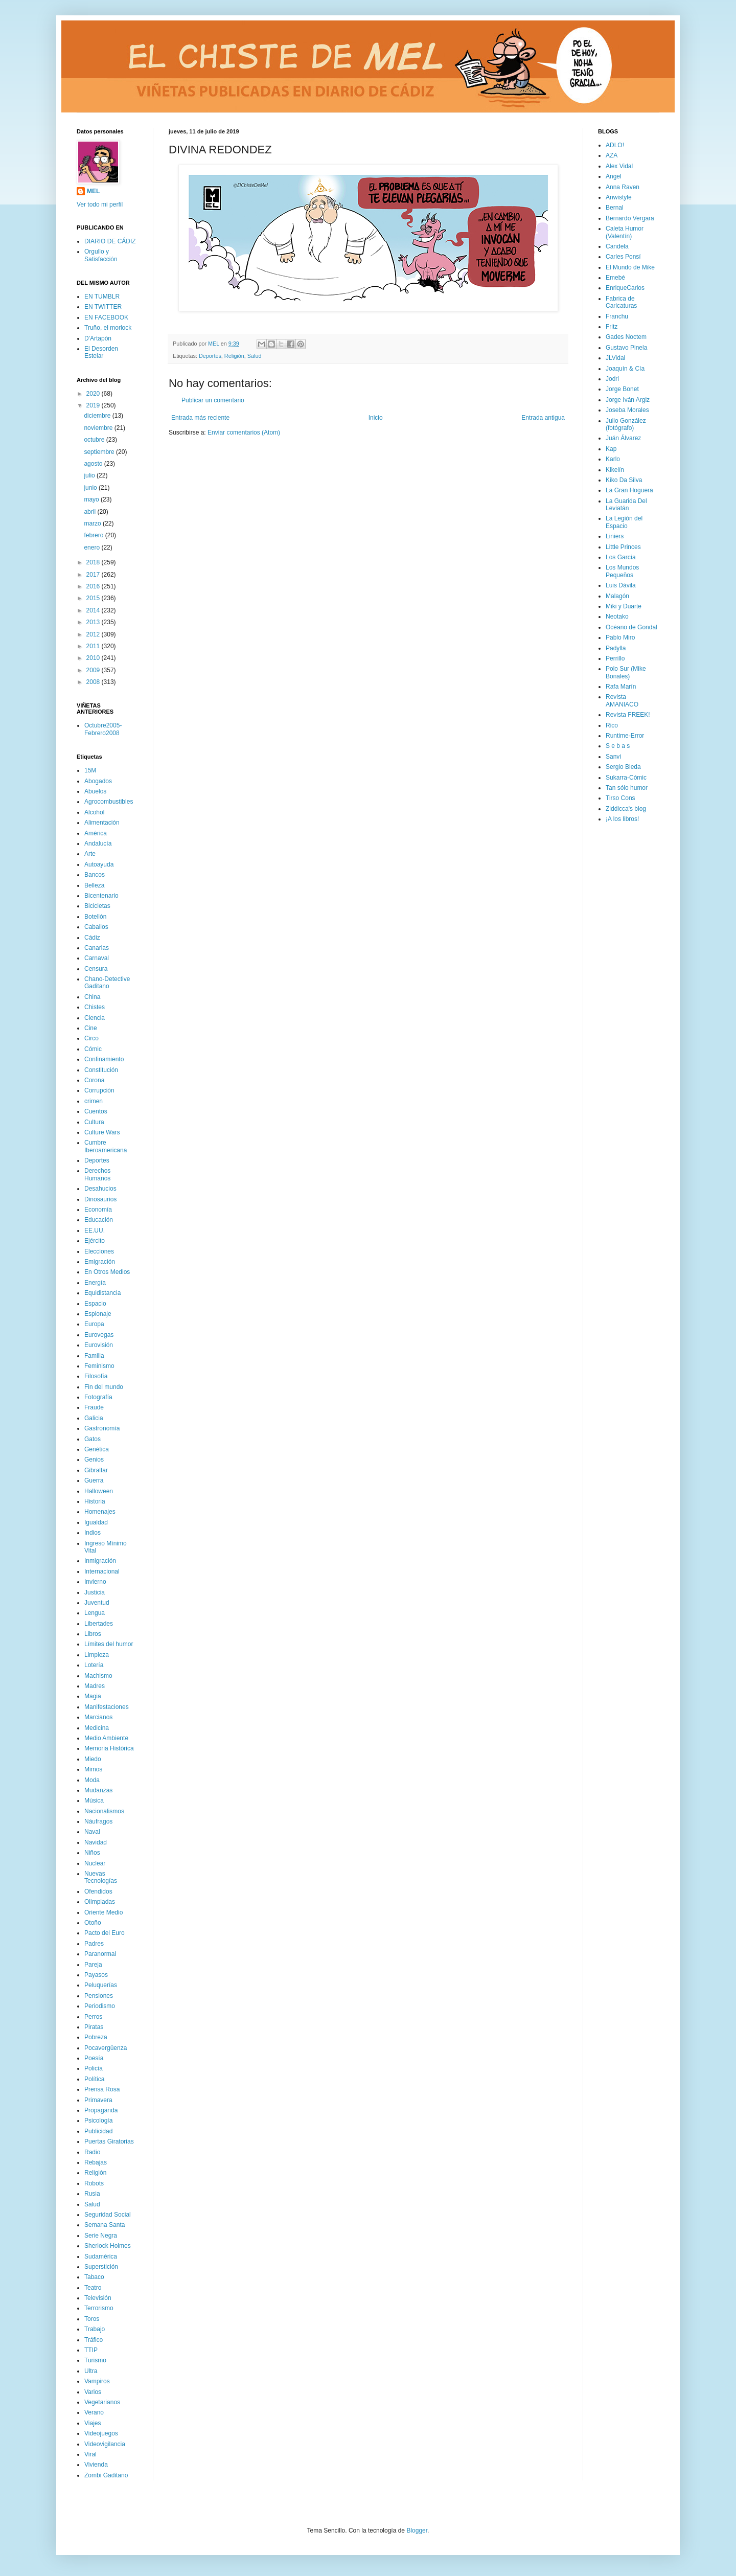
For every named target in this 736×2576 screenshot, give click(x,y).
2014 (94, 610)
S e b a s (618, 745)
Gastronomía (102, 1428)
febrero (94, 535)
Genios (94, 1459)
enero (92, 547)
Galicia (93, 1418)
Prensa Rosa (102, 2089)
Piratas (93, 2027)
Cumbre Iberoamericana (105, 1146)
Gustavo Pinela (626, 347)
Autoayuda (98, 864)
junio (91, 487)
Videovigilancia (104, 2444)
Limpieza (96, 1654)
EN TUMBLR (102, 296)
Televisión (97, 2297)
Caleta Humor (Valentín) (624, 232)
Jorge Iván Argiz (628, 399)
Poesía (93, 2058)
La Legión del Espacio (624, 522)
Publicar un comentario (212, 400)
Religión (234, 356)
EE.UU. (94, 1230)
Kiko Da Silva (624, 480)
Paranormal (100, 1953)
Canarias (96, 947)
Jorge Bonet (622, 389)
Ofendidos (98, 1891)
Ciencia (94, 1017)
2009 (94, 670)
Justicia (94, 1592)
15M (90, 770)
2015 (94, 598)
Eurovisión (98, 1345)
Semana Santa (104, 2224)
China (92, 996)
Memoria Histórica (109, 1748)
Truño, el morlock (107, 327)
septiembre (100, 451)
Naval (92, 1831)
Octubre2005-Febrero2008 (103, 729)
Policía (93, 2068)
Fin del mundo (103, 1386)
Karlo (613, 459)
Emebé (615, 277)
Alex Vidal (619, 166)
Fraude (94, 1407)
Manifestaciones (106, 1707)
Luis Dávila (621, 585)
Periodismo (99, 2006)
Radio (92, 2152)
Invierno (95, 1581)
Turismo (95, 2360)
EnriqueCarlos (625, 287)
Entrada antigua (543, 417)
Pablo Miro (620, 637)
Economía (98, 1209)
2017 (94, 574)
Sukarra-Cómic (626, 777)
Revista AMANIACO (622, 700)
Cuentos (95, 1111)
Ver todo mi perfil (100, 204)
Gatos (92, 1439)
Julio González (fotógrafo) (626, 424)
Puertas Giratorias (109, 2141)
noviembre (99, 427)
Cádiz (92, 937)
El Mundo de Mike (630, 267)
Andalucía (97, 843)
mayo (92, 499)
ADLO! (615, 145)
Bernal (615, 207)
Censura (95, 968)
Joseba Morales (627, 410)
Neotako (617, 616)
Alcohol (94, 812)
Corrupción (99, 1090)
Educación (98, 1219)
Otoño (92, 1922)
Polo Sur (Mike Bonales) (626, 672)
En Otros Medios (107, 1271)
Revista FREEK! (628, 714)
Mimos (93, 1769)
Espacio (95, 1303)
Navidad (95, 1842)
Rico (612, 725)
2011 (94, 646)
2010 (94, 658)
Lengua (94, 1612)
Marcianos (98, 1717)
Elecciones (99, 1251)
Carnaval (96, 958)
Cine (90, 1028)
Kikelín (615, 469)
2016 (94, 586)
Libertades (98, 1623)
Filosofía (95, 1376)
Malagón (617, 596)
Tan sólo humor (627, 787)
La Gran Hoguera (629, 490)
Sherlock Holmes (107, 2245)
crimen (93, 1101)
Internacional (102, 1571)
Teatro (92, 2287)
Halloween (98, 1491)
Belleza (94, 885)
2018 (94, 562)
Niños (92, 1852)
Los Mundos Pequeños (622, 571)
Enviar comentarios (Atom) (244, 432)
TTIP (91, 2350)
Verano (94, 2412)
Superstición (101, 2266)
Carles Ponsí (623, 256)
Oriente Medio (103, 1912)
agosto (94, 463)
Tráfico (93, 2339)
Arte (90, 853)
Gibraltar (96, 1470)
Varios (92, 2392)
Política (94, 2079)
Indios (92, 1532)
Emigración (99, 1261)
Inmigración (100, 1560)
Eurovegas (98, 1334)
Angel (614, 176)
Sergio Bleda (623, 766)
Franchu (617, 316)
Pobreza (95, 2037)
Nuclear (94, 1863)
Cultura (94, 1122)
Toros (91, 2318)
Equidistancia (102, 1292)
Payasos (96, 1974)
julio (90, 475)
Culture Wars (102, 1132)
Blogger (416, 2530)
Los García (621, 557)
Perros (93, 2016)
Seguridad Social (107, 2214)
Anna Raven (622, 187)
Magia (92, 1696)
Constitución (101, 1070)
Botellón (95, 916)
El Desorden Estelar (101, 352)
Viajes (92, 2423)
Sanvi (613, 756)
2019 (94, 405)
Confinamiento (104, 1059)
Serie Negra (100, 2235)
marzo (93, 523)
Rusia (92, 2193)
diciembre (98, 415)
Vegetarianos (102, 2402)
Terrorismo (98, 2308)
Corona (94, 1080)
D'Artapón (97, 338)
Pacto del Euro (104, 1932)
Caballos (96, 926)
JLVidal (615, 357)
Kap (611, 448)
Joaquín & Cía (625, 368)
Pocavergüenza (105, 2047)
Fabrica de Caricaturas (621, 302)
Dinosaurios (100, 1199)
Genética (96, 1449)
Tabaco (94, 2277)
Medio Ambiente (106, 1738)
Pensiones (98, 1995)
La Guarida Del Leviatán (626, 504)
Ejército (94, 1240)
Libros (92, 1633)
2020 (94, 393)
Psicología (98, 2120)
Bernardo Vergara (630, 218)
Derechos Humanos (97, 1174)
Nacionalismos (104, 1811)
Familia (94, 1355)
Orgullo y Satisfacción (101, 255)
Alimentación (102, 822)
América (95, 833)
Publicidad (98, 2131)
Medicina (96, 1727)
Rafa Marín (621, 686)
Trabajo (94, 2329)
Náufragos (98, 1821)
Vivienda (96, 2464)
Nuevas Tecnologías (100, 1877)
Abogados (98, 781)
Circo (91, 1038)
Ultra (90, 2371)
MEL (93, 191)
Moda (92, 1780)
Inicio (376, 417)
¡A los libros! (622, 819)
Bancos (94, 874)
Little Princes (623, 547)
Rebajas (95, 2162)
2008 (94, 682)
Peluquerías (100, 1985)
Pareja (93, 1964)
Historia (94, 1501)
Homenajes (100, 1511)
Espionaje (97, 1313)
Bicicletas (97, 905)
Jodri (612, 378)
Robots (94, 2183)
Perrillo (615, 658)
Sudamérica (100, 2256)
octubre (95, 439)
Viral (90, 2454)
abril (90, 511)
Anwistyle (619, 197)
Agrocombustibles (108, 801)
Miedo (92, 1759)
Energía (95, 1282)
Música (94, 1800)
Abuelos (95, 791)
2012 (94, 634)
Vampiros (97, 2381)
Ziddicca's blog (626, 808)
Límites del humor (108, 1644)
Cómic (93, 1049)
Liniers (615, 536)
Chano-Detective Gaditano (107, 982)
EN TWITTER (103, 306)
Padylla (616, 648)
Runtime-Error (625, 735)
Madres (94, 1686)
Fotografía (98, 1397)
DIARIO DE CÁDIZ (110, 241)
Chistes (94, 1007)
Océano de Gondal (631, 627)
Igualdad (96, 1522)
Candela (617, 246)
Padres (94, 1943)
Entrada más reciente (200, 417)
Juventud (96, 1602)
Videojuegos (101, 2433)
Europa (94, 1324)
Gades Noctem (626, 336)
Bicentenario (101, 895)
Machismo (98, 1675)
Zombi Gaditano (106, 2475)
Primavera (98, 2100)
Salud (254, 356)
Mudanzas (98, 1790)
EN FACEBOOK (106, 317)
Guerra (93, 1480)
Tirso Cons (620, 798)
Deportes (210, 356)
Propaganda (101, 2110)
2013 (94, 622)
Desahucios (100, 1188)
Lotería (93, 1665)
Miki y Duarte (623, 606)
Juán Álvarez (623, 438)
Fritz (611, 326)
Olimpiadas (99, 1901)
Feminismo (99, 1366)
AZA (611, 155)
